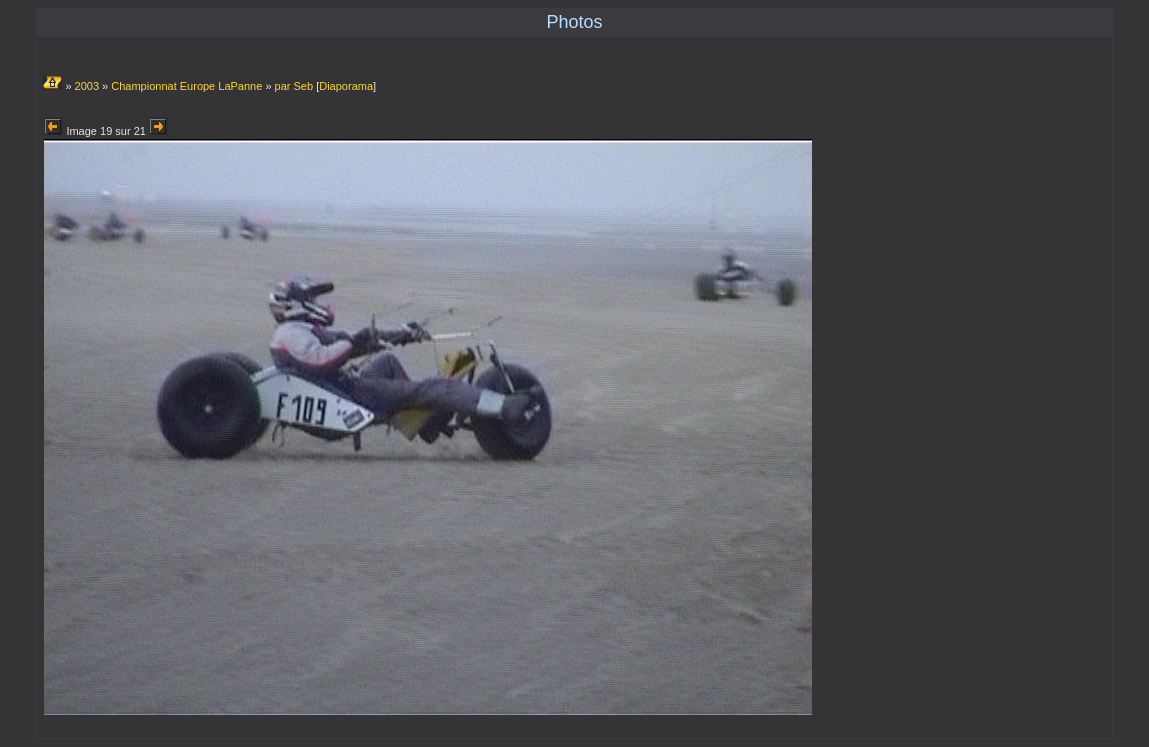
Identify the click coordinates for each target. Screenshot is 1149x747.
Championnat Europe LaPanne (186, 86)
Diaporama (346, 86)
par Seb (294, 86)
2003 (87, 86)
